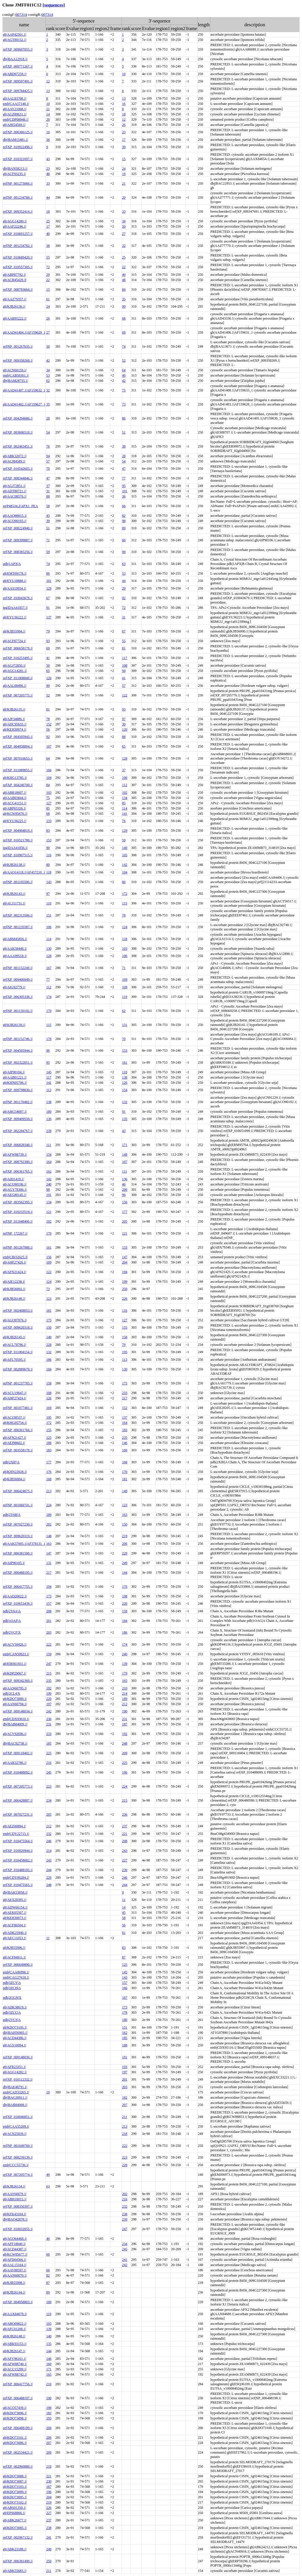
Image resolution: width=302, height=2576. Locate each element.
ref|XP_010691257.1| (18, 234)
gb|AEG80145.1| (14, 1195)
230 (124, 1870)
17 (124, 140)
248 (124, 1743)
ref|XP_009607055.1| (18, 49)
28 (48, 418)
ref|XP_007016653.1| (18, 758)
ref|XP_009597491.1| (18, 81)
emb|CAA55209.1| (16, 2126)
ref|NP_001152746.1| (18, 1039)
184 (48, 1369)
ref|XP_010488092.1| (18, 1772)
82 (124, 516)
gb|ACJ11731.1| (14, 903)
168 (124, 1462)
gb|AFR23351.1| (14, 2067)
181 (48, 1310)
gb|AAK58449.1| (15, 949)
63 (124, 564)
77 (124, 478)
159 (124, 1611)
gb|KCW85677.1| (15, 2254)
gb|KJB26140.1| (14, 1298)
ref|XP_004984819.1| (18, 830)
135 (124, 1119)
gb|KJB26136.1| (14, 306)
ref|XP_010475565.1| (18, 1885)
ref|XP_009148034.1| (18, 1711)
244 (48, 1870)
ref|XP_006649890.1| (18, 1965)
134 (124, 798)
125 (48, 1438)
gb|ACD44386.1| (15, 2038)
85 (124, 803)
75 (124, 390)
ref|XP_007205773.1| (18, 1786)
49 (124, 375)
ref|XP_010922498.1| (18, 147)
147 (124, 1257)
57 (48, 461)
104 (48, 778)
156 (124, 1202)
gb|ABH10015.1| (15, 2199)
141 (124, 814)
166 (48, 770)
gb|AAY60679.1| (15, 2194)
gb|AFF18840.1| (14, 2244)
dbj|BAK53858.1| (15, 1892)
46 (124, 1184)
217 (124, 1398)
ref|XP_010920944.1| (18, 1851)
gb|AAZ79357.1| (14, 299)
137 (48, 617)
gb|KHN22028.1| (15, 1472)
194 (124, 1272)
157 (48, 1603)
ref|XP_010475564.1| (18, 1841)
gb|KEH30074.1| (14, 729)
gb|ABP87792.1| (14, 275)
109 (124, 987)
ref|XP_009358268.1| (18, 360)
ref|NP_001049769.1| (18, 2146)
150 (48, 1327)
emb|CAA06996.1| (16, 1972)
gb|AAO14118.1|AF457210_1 (24, 872)
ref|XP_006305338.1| (18, 997)
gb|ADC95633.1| (15, 724)
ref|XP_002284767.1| (18, 1131)
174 (48, 997)
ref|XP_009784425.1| (18, 91)
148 (124, 1154)
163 (124, 1515)
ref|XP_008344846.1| (18, 478)
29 (48, 275)
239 (48, 1131)
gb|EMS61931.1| (14, 1664)
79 (48, 631)
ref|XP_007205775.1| (18, 695)
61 (48, 299)
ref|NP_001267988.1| (18, 1247)
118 (48, 872)
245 (48, 1772)
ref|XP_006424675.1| (18, 1491)
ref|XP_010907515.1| (18, 855)
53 (48, 375)
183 (124, 1430)
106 (48, 927)
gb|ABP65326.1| (14, 808)
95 (124, 486)
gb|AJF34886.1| (14, 719)
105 (124, 855)
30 (48, 346)
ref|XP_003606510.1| (18, 432)
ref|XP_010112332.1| (18, 2079)
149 (48, 1337)
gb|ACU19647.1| (15, 1393)
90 (124, 552)
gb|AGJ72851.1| (14, 486)
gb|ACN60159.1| (15, 370)
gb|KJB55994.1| (14, 631)
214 (124, 1693)
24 (124, 169)
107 (48, 746)
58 (48, 506)
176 (48, 1472)
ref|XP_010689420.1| (18, 257)
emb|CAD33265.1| (16, 2092)
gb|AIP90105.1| (14, 1563)
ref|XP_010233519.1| (18, 1212)
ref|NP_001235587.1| (18, 927)
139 (124, 1664)
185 (48, 1743)
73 (124, 404)
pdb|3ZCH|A (12, 1988)
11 (124, 1900)
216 (48, 1763)
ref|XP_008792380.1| (18, 1162)
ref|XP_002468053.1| (18, 1310)
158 (124, 1337)
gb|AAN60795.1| (15, 1688)
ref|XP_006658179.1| (18, 648)
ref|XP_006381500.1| (18, 1553)
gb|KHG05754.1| (15, 1423)
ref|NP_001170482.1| (18, 1102)
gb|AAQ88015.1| (15, 516)
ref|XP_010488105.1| (18, 1870)
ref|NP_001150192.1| (18, 1011)
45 (48, 516)
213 (48, 1491)
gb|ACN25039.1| (15, 2134)
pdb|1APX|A (12, 564)
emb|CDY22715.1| (16, 1834)
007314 (21, 14)
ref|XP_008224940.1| (18, 528)
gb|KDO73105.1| (15, 2027)
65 (48, 671)
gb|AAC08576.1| (15, 496)
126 (124, 1083)
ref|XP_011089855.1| (18, 770)
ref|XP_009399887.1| (18, 540)
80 (48, 865)
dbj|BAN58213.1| (15, 169)
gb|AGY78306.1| (15, 1190)
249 (124, 1563)
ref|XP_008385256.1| (18, 552)
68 (124, 318)
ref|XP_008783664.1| (18, 289)
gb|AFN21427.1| (14, 1438)
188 (48, 1443)
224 (48, 1505)
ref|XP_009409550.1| (18, 1119)
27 (124, 234)
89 (124, 528)
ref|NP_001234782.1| (18, 246)
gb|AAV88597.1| (14, 2270)
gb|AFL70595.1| (14, 1360)
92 (124, 598)
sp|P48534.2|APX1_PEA (20, 506)
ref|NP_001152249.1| (18, 968)
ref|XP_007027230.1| (18, 1524)
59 (48, 552)
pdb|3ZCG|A (12, 2012)
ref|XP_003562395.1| (18, 1202)
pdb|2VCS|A (12, 2020)
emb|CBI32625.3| (15, 1257)
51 (124, 432)
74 (124, 346)
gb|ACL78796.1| (14, 1345)
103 (48, 793)
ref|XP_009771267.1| (18, 66)
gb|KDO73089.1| (15, 1699)
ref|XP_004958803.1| (18, 2302)
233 (124, 1393)
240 (48, 1184)
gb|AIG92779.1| (14, 987)
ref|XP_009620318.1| (18, 1327)
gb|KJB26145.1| (14, 1337)
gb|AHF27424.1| (14, 1398)
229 (124, 1553)
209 (124, 1753)
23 (124, 132)
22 (124, 267)
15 (124, 159)
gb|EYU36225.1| (14, 821)
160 (124, 1450)
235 (124, 1438)
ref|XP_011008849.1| (18, 678)
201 (48, 1621)
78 (48, 719)
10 (124, 74)
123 (48, 1298)
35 (124, 299)
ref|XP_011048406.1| (18, 1221)
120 (48, 678)
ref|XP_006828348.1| (18, 1145)
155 (124, 1327)
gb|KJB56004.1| (14, 1479)
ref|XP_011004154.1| (18, 1352)
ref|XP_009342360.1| (18, 1681)
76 (48, 446)
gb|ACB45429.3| (14, 280)
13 (48, 91)
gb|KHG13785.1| (15, 778)
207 (124, 2105)
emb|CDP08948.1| (16, 119)
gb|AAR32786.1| (15, 1763)
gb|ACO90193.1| (15, 521)
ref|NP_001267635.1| (18, 346)
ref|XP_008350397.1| (18, 2206)
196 (124, 1772)
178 (48, 1039)
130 (48, 949)
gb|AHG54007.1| (15, 1112)
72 (48, 267)
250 (124, 1289)
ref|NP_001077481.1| (18, 1408)
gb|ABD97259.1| (15, 74)
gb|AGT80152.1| (14, 40)
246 (48, 1841)
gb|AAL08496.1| (14, 686)
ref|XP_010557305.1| (18, 267)
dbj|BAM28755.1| (15, 381)
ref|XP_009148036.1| (18, 2057)
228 (48, 1345)
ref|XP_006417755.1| (18, 1587)
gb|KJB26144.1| (14, 2292)
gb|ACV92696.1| (15, 1734)
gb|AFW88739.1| (15, 1154)
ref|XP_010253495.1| (18, 658)
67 (48, 598)
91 (48, 608)
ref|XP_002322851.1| (18, 1062)
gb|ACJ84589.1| (14, 461)
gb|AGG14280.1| (15, 221)
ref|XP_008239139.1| (18, 2157)
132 (124, 1102)
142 (124, 865)
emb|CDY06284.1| (16, 1877)
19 (124, 174)
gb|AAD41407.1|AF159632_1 (24, 390)
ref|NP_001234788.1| (18, 197)
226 (124, 1298)
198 (124, 1596)
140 (124, 848)
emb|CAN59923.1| (16, 1654)
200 (124, 1190)
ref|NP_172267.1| (15, 1233)
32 (124, 246)
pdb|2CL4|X (11, 1693)
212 (124, 1704)
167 (48, 968)
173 (48, 1596)
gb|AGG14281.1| (15, 671)
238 (124, 2214)
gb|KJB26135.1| (14, 709)
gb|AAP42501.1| (14, 34)
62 (48, 381)
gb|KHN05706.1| (15, 1083)
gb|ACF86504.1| (14, 1925)
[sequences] (54, 4)
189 (48, 1515)
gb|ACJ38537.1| (14, 1417)
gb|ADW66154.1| (15, 1907)
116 (48, 855)
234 (48, 1800)
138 (124, 1077)
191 (48, 1195)
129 (48, 588)
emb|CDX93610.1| (16, 1719)
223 (48, 1786)
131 (124, 1025)
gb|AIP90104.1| (14, 1072)
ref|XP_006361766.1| (18, 1430)
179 (48, 1011)
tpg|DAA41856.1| (15, 848)
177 (124, 1212)
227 (124, 1860)
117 (124, 658)
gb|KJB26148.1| (14, 2336)
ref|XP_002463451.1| (18, 446)
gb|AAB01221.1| (15, 1077)
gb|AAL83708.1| (14, 98)
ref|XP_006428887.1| (18, 1800)
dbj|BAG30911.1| (15, 2097)
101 (124, 491)
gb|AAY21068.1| (15, 109)
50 (124, 226)
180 (48, 1112)
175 (48, 1320)
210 (124, 1688)
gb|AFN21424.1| (14, 1272)
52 (124, 360)
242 (48, 1711)
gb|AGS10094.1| (14, 2045)
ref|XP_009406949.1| (18, 979)
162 (48, 1171)
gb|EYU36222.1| (14, 617)
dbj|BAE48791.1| (15, 2087)
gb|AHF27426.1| (14, 1262)
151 (48, 915)
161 (124, 1062)
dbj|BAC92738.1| (15, 1743)
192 (48, 1688)
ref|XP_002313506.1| (18, 915)
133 (48, 821)
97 (124, 719)
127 (48, 803)
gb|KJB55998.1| (14, 2283)
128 (124, 758)
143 (48, 882)
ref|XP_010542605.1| (18, 469)
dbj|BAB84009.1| (15, 1724)
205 (124, 1221)
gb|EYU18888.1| (14, 581)
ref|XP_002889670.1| (18, 1369)
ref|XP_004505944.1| (18, 1050)
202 (48, 1524)
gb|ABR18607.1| (14, 793)
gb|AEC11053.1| (14, 1938)
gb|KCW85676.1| (15, 814)
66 (124, 506)
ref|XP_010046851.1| (18, 2117)
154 (124, 1090)
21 (48, 109)
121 (48, 1212)
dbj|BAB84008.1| (15, 2105)
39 (124, 147)
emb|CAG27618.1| (16, 1977)
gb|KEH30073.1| (14, 1918)
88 (48, 496)
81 (124, 648)
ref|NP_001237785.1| (18, 1383)
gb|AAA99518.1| (15, 956)
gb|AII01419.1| (13, 1179)
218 (124, 2134)
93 (48, 641)
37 (48, 486)
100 (124, 778)
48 (48, 174)
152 (48, 724)
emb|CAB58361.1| (16, 375)
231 (124, 1719)
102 (124, 793)
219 (124, 1536)
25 (48, 221)
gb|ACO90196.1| (15, 1184)
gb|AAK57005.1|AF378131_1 (24, 1544)
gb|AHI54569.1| (14, 125)
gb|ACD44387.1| (15, 2249)
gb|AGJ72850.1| (14, 665)
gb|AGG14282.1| (15, 2072)
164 (48, 1162)
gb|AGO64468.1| (15, 2239)
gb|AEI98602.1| (14, 1443)
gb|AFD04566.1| (14, 2260)
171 (124, 1145)
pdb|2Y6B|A (11, 1515)
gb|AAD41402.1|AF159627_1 (24, 404)
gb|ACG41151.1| (15, 803)
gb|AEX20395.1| (14, 1900)
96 (48, 1050)
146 (124, 1443)
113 (48, 1090)
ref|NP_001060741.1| (18, 1505)
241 (124, 2260)
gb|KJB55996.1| (14, 1948)
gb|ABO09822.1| (15, 2324)
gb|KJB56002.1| (14, 1289)
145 (48, 1072)
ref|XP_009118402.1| (18, 1753)
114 (124, 808)
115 (124, 903)
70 (48, 469)
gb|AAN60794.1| (15, 1704)
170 (48, 1233)
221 (124, 1834)
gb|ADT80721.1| (14, 491)
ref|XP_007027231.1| (18, 1814)
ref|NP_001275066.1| (18, 183)
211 (124, 2117)
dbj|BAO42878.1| (15, 2219)
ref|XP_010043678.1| (18, 598)
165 (124, 1681)
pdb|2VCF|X (12, 1632)
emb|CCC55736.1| (16, 2165)
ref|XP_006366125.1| (18, 132)
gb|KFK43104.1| (14, 2214)
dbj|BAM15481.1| (15, 140)
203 (48, 1632)
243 (124, 1851)
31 (48, 491)
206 (124, 1544)
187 (124, 1724)
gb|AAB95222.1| (15, 318)
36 (48, 140)
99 (124, 306)
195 (124, 1352)
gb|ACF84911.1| (14, 1957)
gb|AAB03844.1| (15, 798)
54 (48, 432)
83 (48, 830)
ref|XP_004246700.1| (18, 785)
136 (48, 1119)
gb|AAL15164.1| (14, 2265)
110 (48, 903)
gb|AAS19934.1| (14, 588)
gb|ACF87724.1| (14, 641)
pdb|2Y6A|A (12, 1611)
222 (48, 1644)
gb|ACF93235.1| (14, 174)
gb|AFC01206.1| (14, 2329)
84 (124, 289)
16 (124, 104)
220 (124, 1603)
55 (48, 257)
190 (124, 1711)
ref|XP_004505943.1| (18, 737)
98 (124, 521)
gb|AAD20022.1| (15, 1596)
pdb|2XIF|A (11, 1462)
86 (124, 418)
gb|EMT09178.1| (15, 573)
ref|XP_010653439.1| (18, 1603)
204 (124, 1262)
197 (48, 1704)
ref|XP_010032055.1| (18, 2229)
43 (48, 159)
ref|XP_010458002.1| (18, 1860)
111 (48, 1145)
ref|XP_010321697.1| (18, 159)
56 (48, 729)
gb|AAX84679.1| (15, 2314)
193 (124, 2067)
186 (48, 1360)
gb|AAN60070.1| (15, 2275)
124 (124, 927)
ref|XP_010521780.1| (18, 840)
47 (124, 469)
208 (48, 1611)
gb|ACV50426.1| (15, 1644)
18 (124, 114)
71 (48, 540)
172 (124, 894)
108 (124, 665)
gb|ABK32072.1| (15, 456)
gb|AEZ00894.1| (14, 1826)
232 (48, 1834)
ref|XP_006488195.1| (18, 1572)
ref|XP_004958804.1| (18, 746)
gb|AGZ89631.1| (14, 114)
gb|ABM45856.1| (15, 939)
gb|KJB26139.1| (14, 1025)
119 (124, 997)
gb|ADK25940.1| (15, 1933)
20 (48, 119)
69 (124, 332)
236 (48, 1719)
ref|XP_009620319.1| (18, 1536)
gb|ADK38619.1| (15, 2007)
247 (48, 1664)
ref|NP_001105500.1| (18, 882)
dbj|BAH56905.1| (15, 2033)
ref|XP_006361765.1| (18, 1171)
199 (124, 1282)
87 (124, 1957)
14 (48, 114)
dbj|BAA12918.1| (15, 59)
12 (48, 81)
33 (48, 183)
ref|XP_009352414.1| (18, 211)
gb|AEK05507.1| (14, 1913)
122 (124, 695)
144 (124, 1572)
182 (124, 2097)
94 (48, 456)
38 (48, 246)
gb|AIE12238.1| (14, 1282)
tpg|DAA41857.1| (15, 608)
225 (48, 1753)
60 (124, 540)
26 (124, 125)
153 (48, 840)
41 (48, 658)
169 (124, 979)
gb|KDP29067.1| (14, 1673)
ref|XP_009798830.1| (18, 1090)
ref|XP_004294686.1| (18, 418)
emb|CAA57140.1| (16, 104)
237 (124, 1826)
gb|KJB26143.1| (14, 894)
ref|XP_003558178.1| (18, 1450)
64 (124, 370)
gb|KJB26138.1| (14, 865)
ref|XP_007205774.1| (18, 2175)
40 (48, 234)
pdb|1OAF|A (12, 1621)
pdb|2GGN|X (12, 1998)
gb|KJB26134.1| (14, 2186)
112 (124, 785)
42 (48, 360)
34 (124, 221)
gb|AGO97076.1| (15, 1320)
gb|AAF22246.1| (14, 226)
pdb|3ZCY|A (12, 1983)
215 (48, 1673)
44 (48, 197)
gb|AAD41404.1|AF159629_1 (24, 332)
